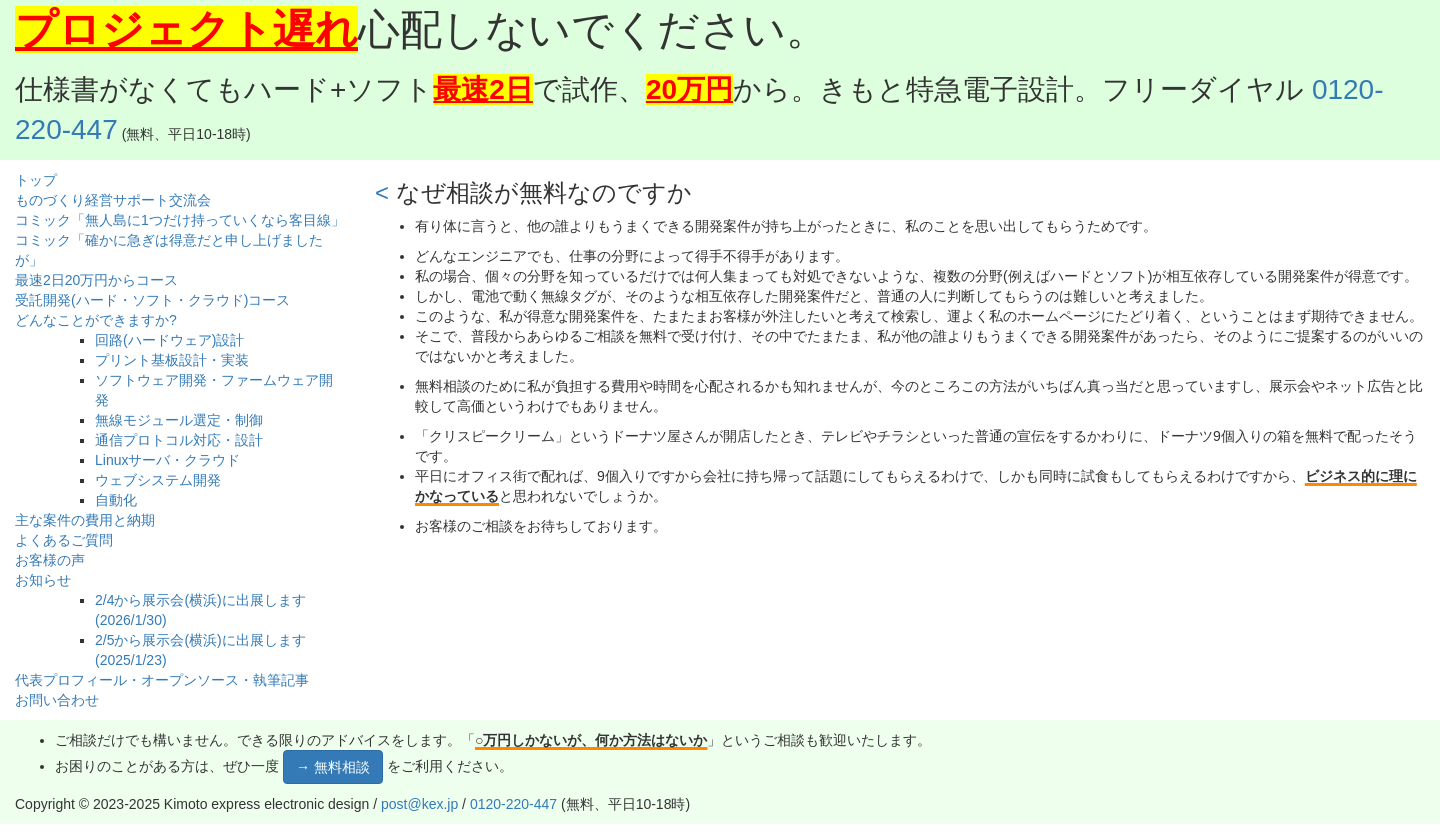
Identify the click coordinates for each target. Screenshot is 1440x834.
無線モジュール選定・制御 (179, 420)
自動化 (116, 500)
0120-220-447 (513, 804)
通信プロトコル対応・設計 (179, 440)
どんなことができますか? (96, 320)
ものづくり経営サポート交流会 (113, 200)
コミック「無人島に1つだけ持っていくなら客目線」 (180, 220)
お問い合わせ (57, 700)
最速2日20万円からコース (96, 280)
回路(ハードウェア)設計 (169, 340)
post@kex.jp (419, 804)
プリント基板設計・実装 (172, 360)
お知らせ (43, 580)
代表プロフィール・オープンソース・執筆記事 (162, 680)
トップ (36, 180)
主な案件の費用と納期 (85, 520)
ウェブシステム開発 (158, 480)
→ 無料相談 (333, 767)
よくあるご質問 (64, 540)
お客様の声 (50, 560)
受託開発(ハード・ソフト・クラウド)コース (152, 300)
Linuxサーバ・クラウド (167, 460)
